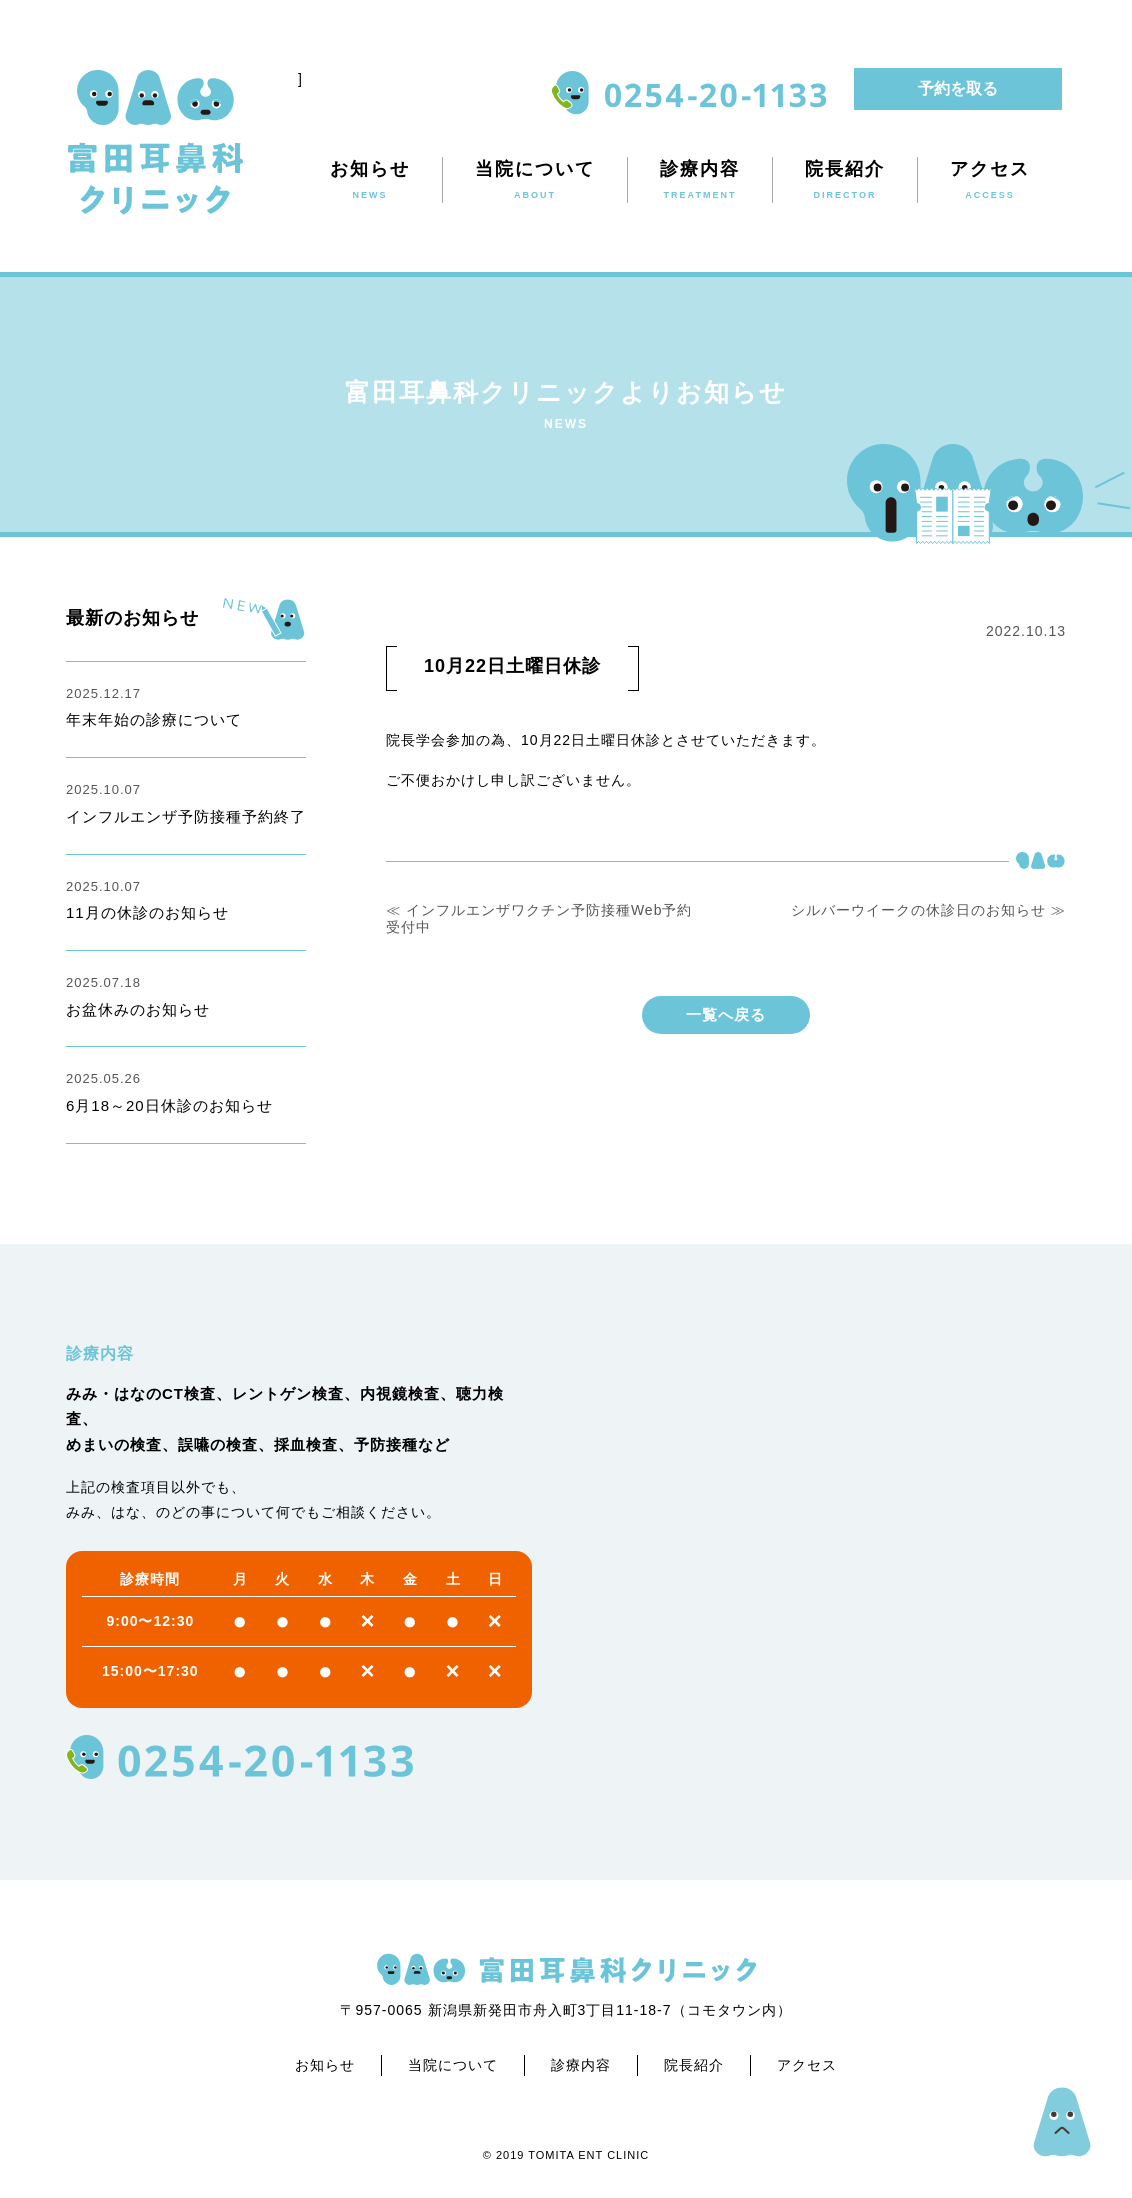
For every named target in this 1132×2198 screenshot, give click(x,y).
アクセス (807, 2065)
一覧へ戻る (726, 1014)
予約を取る (958, 88)
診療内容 (581, 2065)
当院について (453, 2065)
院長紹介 (694, 2065)
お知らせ (325, 2065)
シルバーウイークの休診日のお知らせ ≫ (928, 910)
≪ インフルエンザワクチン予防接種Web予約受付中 (539, 918)
